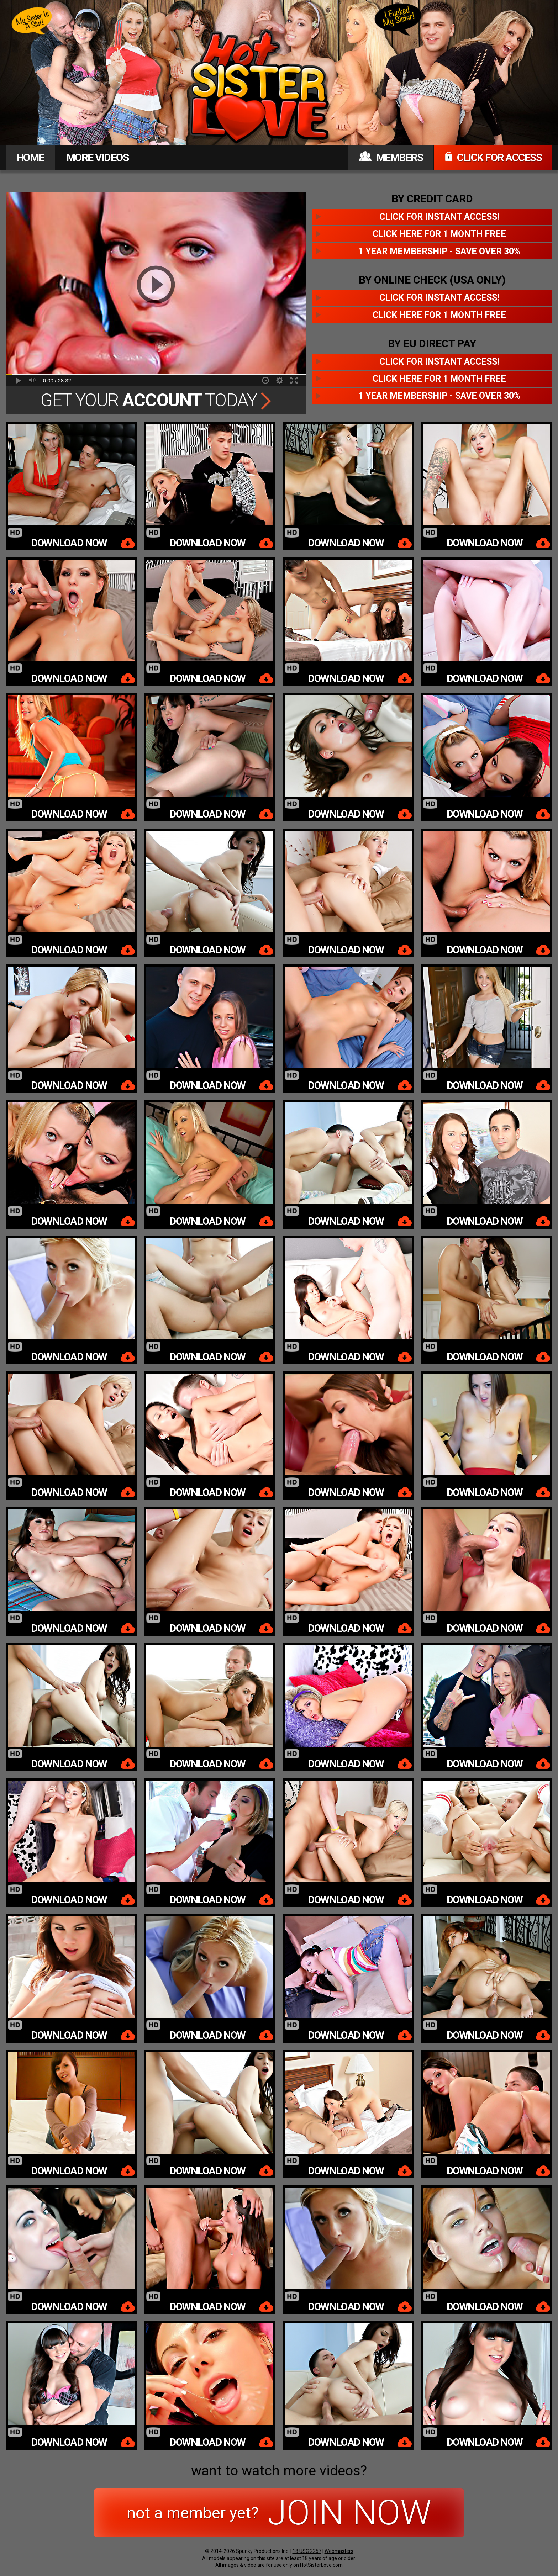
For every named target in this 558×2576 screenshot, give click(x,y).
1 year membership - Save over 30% (439, 251)
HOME (30, 157)
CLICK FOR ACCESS (493, 157)
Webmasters (339, 2551)
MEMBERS (391, 157)
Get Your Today (156, 400)
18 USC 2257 (307, 2551)
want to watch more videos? (279, 2471)
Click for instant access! (439, 217)
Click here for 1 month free (439, 234)
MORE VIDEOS (97, 157)
